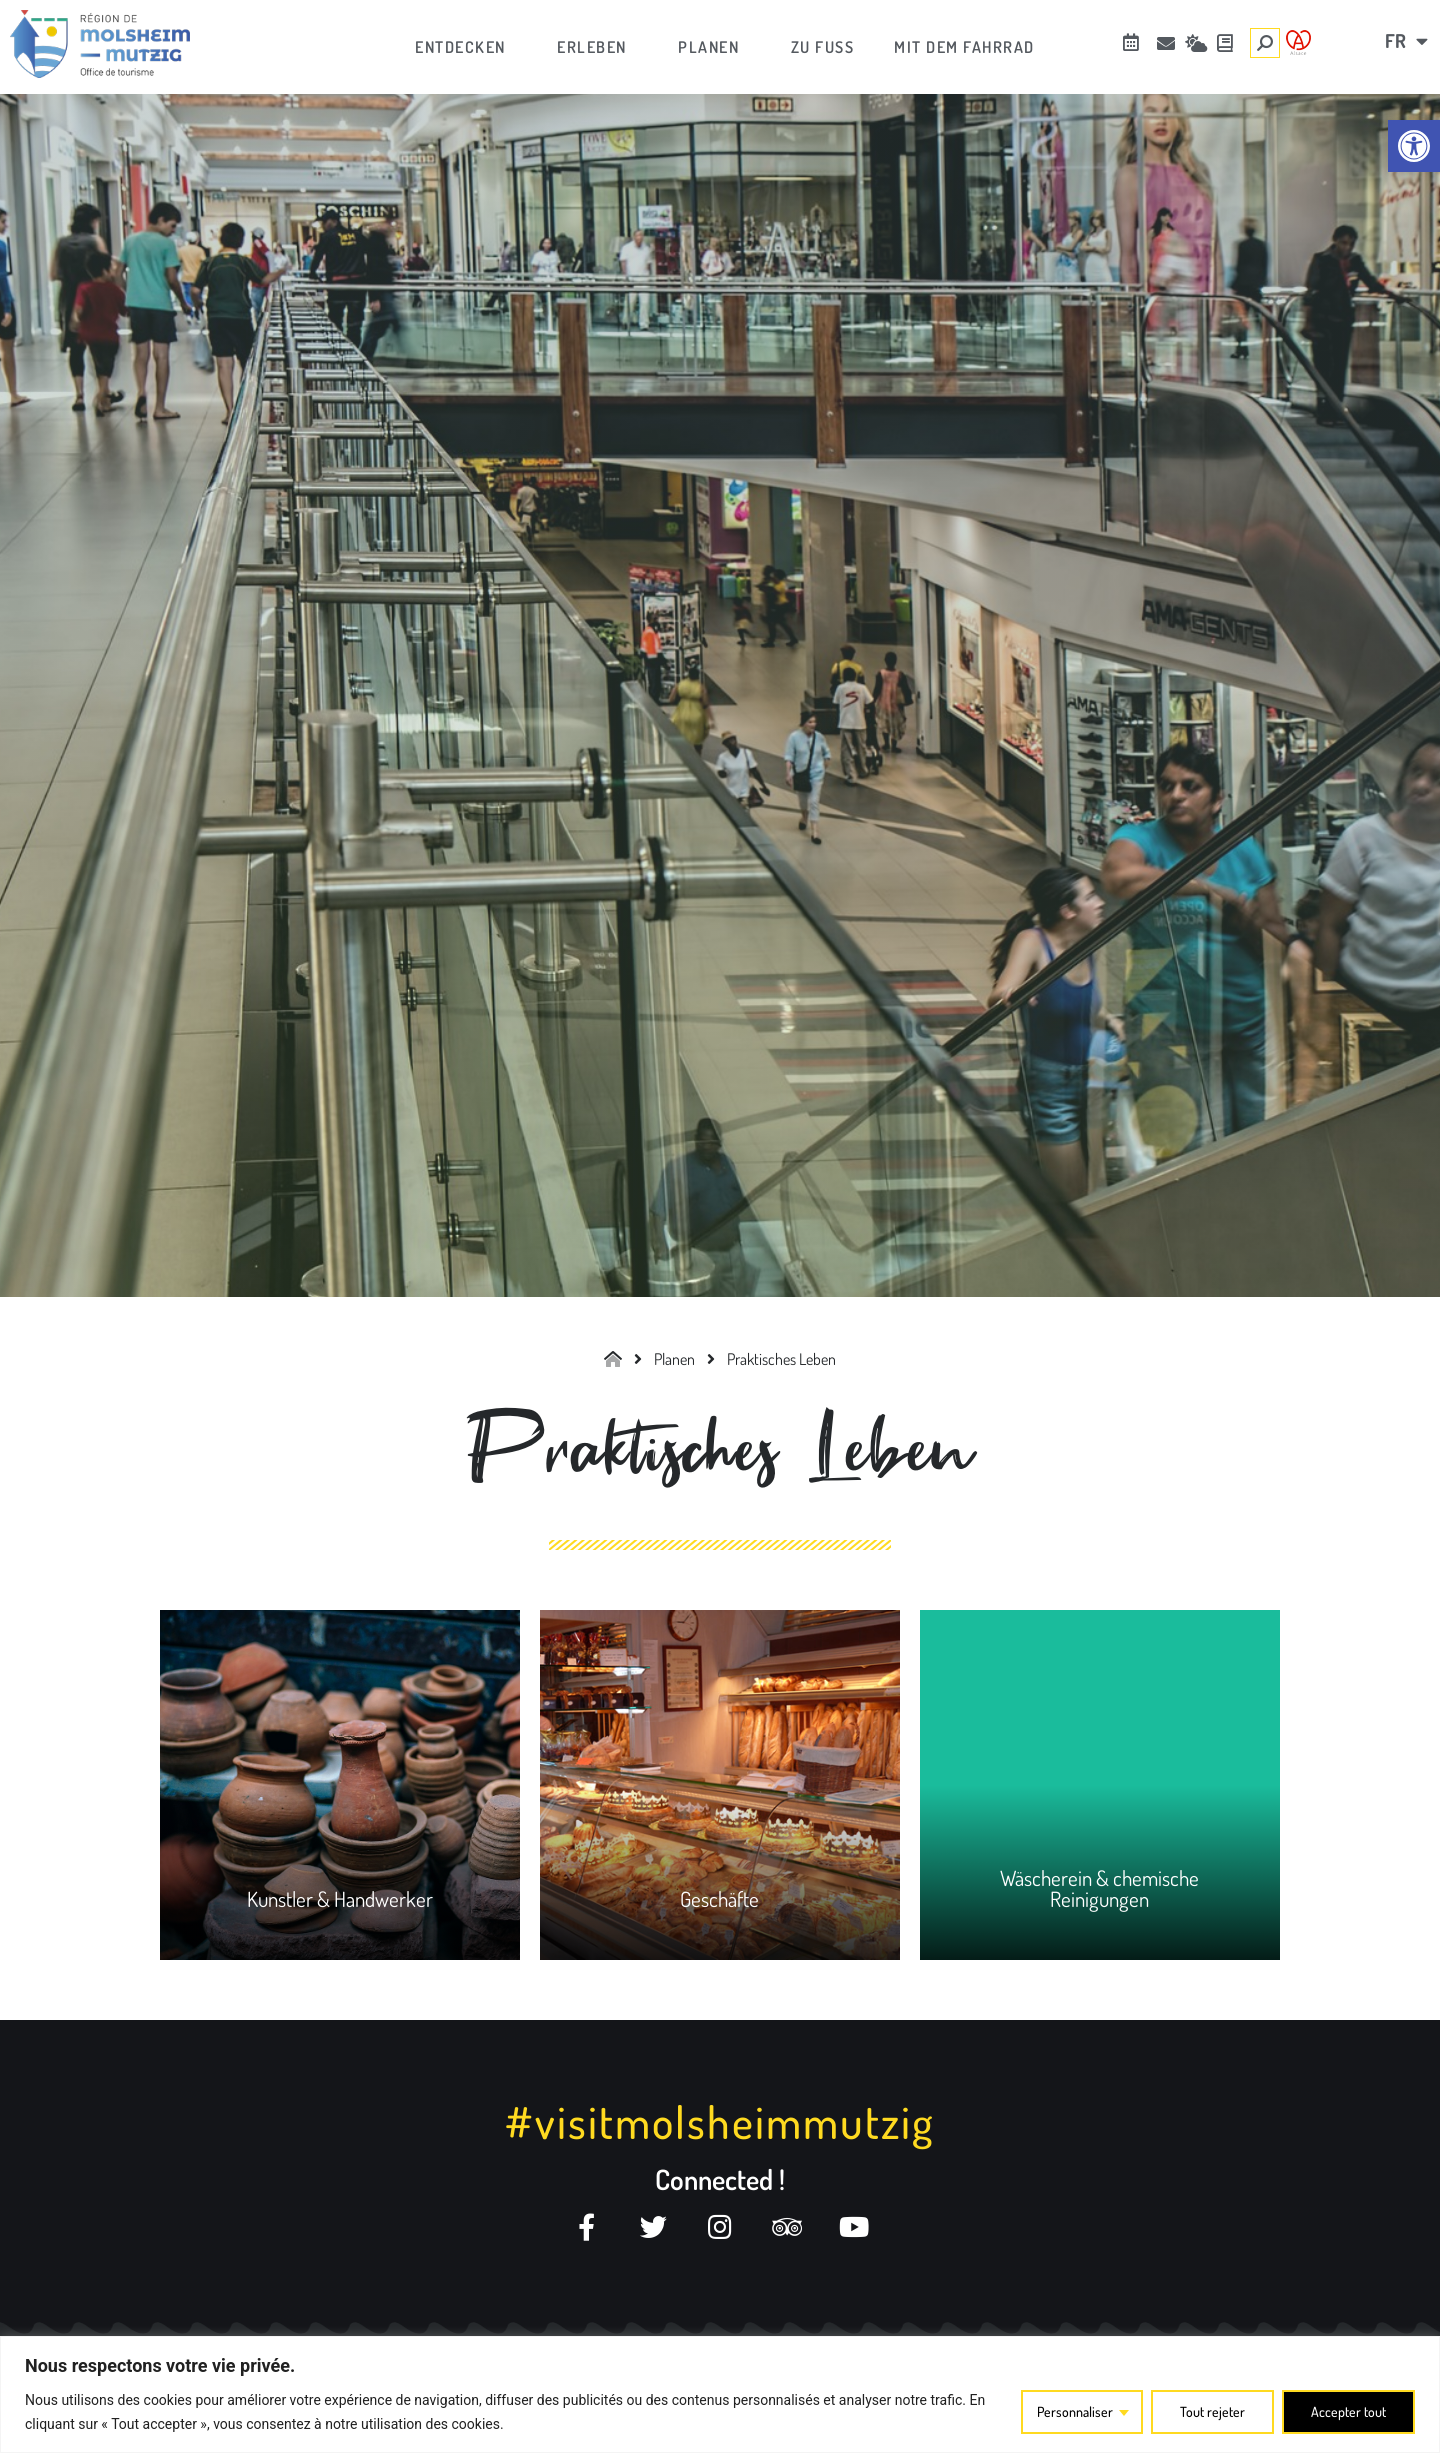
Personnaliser (1075, 2411)
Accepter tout (1348, 2411)
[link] (1414, 146)
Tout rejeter (1212, 2411)
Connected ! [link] (720, 2179)
